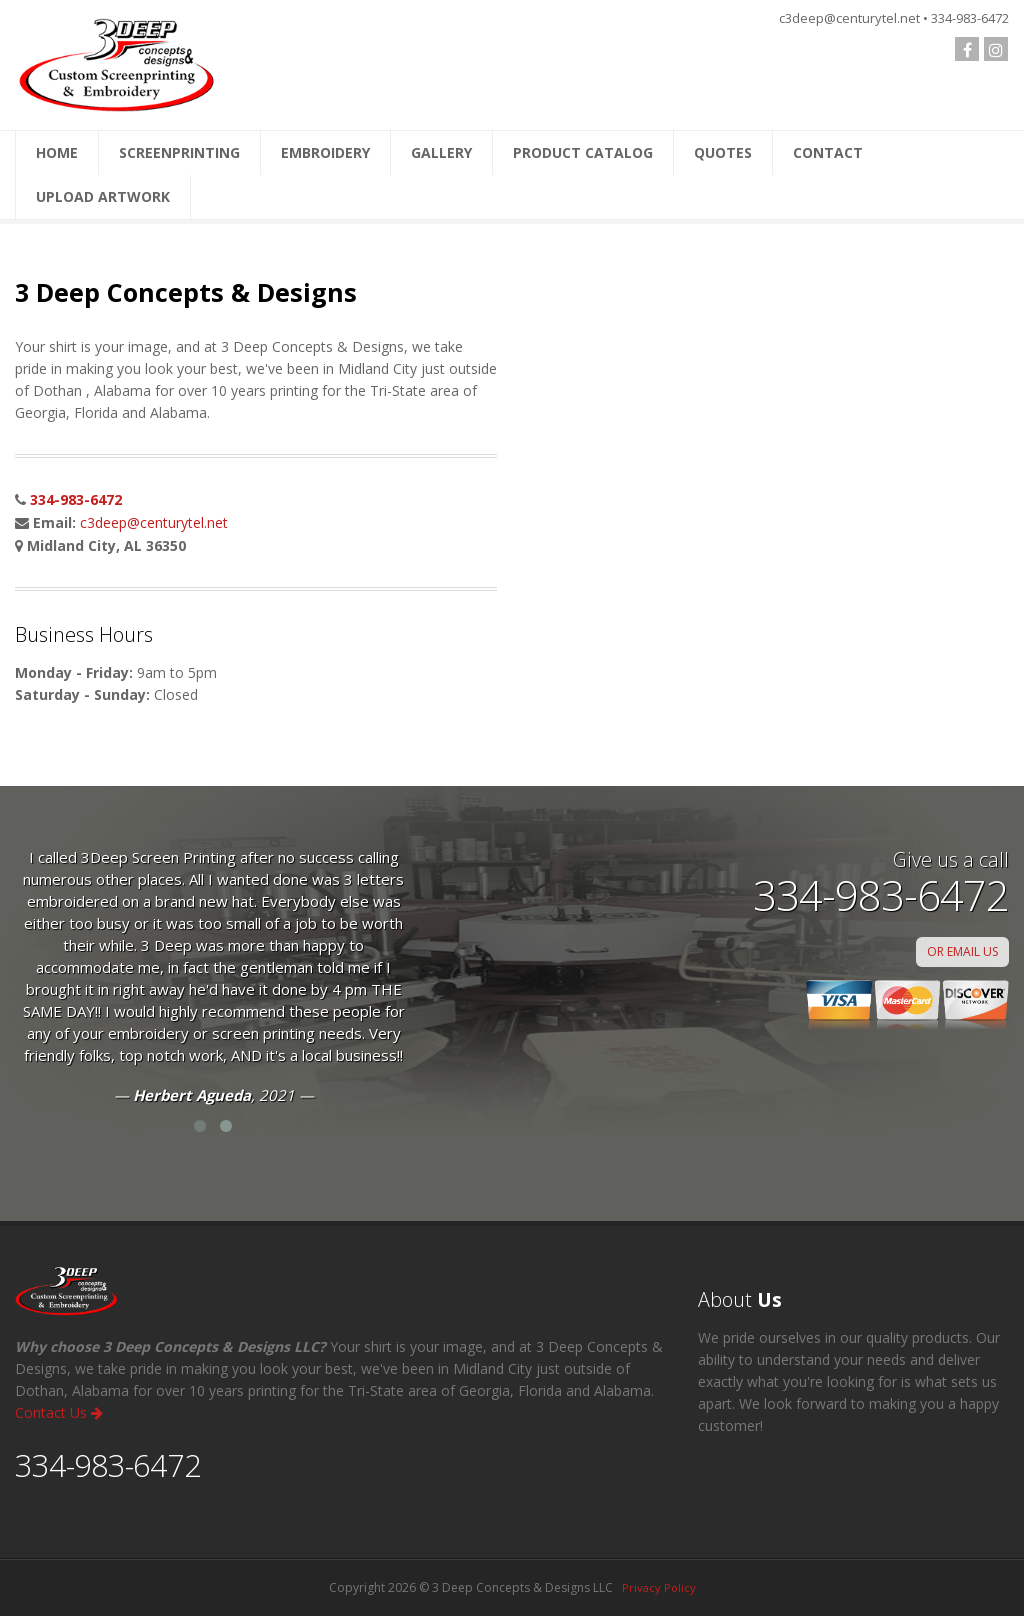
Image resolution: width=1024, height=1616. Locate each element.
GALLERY (441, 152)
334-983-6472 (76, 499)
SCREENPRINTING (179, 152)
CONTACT (828, 152)
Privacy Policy (659, 1587)
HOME (57, 152)
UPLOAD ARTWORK (103, 196)
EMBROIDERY (325, 152)
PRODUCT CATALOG (583, 152)
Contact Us (59, 1412)
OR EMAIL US (962, 951)
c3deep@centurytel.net (154, 522)
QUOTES (723, 152)
